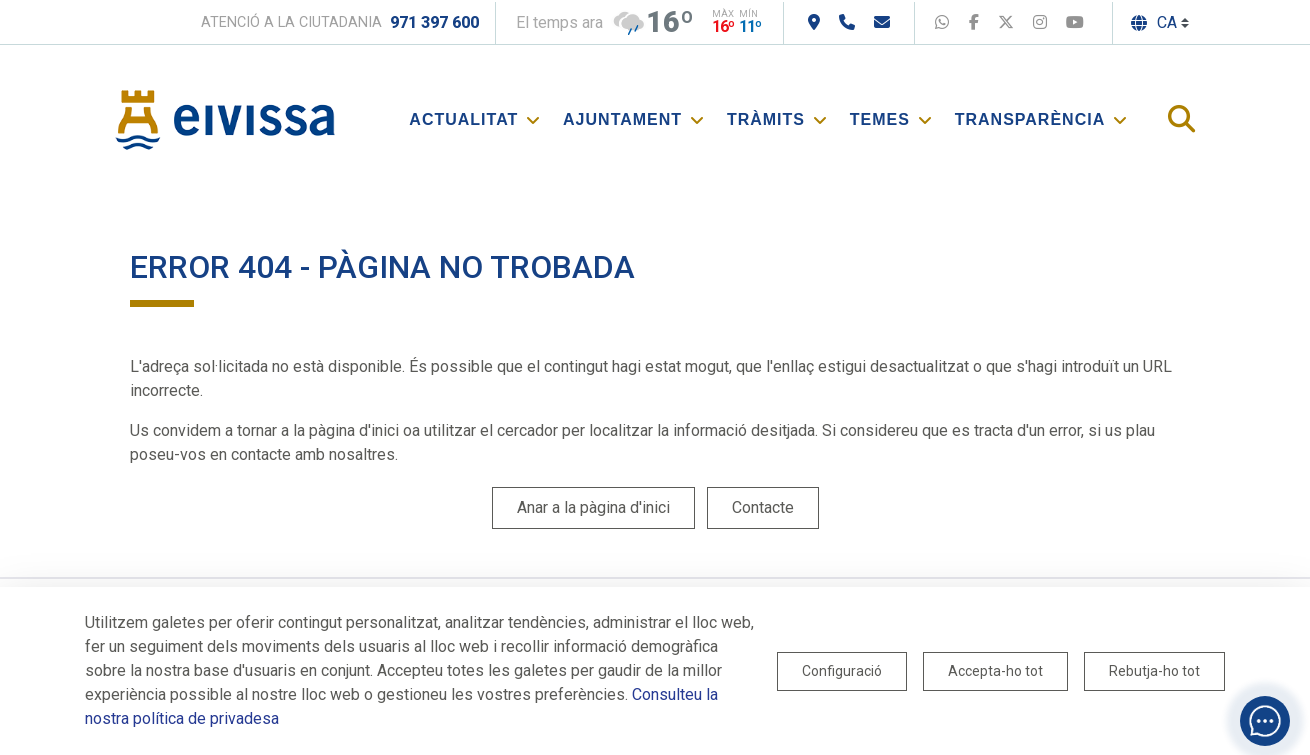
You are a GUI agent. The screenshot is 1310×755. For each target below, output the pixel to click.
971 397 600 (434, 22)
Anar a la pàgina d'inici (593, 507)
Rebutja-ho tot (1154, 671)
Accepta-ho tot (995, 671)
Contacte (763, 507)
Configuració (842, 671)
